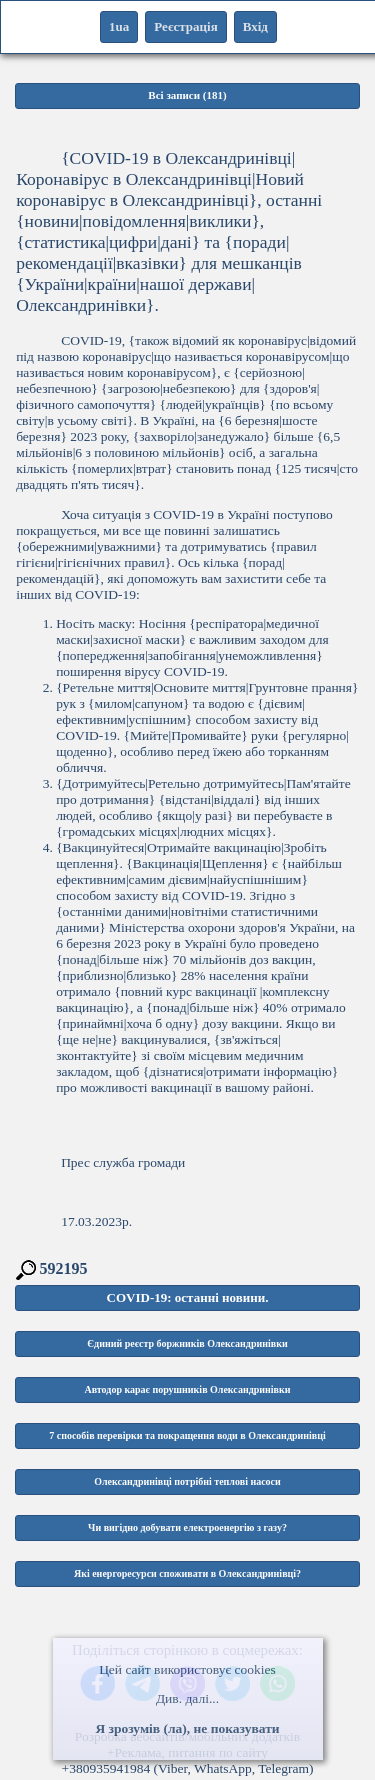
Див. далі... (187, 1698)
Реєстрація (185, 26)
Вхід (255, 26)
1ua (119, 26)
